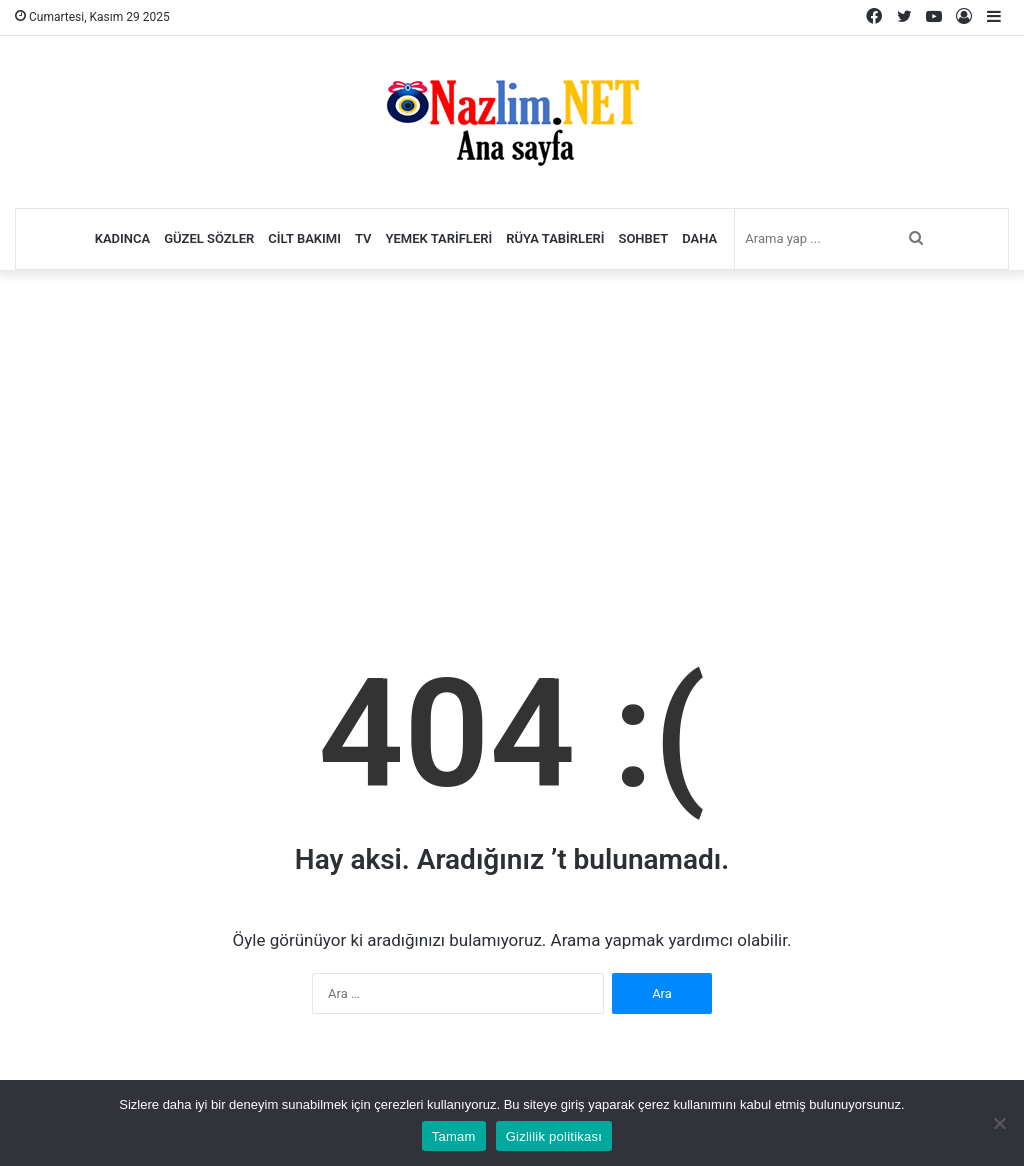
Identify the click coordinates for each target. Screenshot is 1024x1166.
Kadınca (123, 238)
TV (363, 238)
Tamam (454, 1136)
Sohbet (643, 238)
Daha (699, 238)
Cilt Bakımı (304, 238)
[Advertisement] (512, 430)
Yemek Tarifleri (439, 238)
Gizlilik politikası (554, 1136)
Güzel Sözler (209, 238)
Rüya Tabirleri (555, 238)
